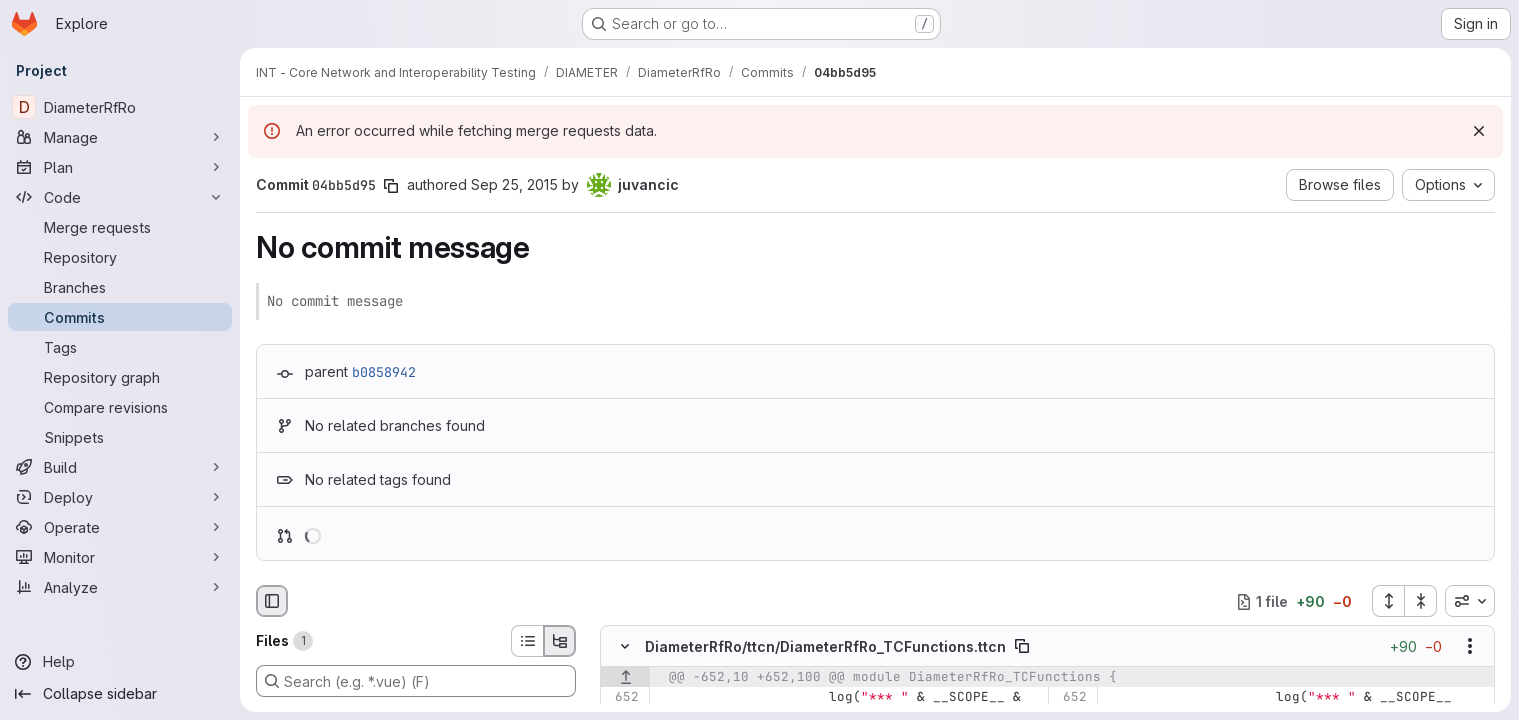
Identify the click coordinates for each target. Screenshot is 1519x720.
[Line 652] (622, 698)
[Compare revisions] (120, 407)
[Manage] (120, 137)
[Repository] (120, 257)
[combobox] (1470, 601)
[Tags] (120, 347)
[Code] (120, 197)
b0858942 (384, 372)
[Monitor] (120, 557)
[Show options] (1470, 647)
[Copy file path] (1022, 647)
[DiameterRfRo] (120, 107)
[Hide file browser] (272, 601)
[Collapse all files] (1421, 601)
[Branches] (120, 287)
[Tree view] (560, 641)
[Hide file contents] (625, 647)
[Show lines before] (625, 678)
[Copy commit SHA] (391, 186)
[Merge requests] (120, 227)
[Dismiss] (1479, 131)
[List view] (527, 641)
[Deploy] (120, 497)
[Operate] (120, 527)
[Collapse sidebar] (120, 694)
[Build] (120, 467)
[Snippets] (120, 437)
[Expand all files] (1388, 601)
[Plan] (120, 167)
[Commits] (120, 317)
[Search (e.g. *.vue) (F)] (416, 681)
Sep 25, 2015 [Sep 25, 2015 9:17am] (514, 184)
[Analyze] (120, 587)
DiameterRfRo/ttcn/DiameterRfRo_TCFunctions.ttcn (825, 646)
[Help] (120, 662)
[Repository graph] (120, 377)
